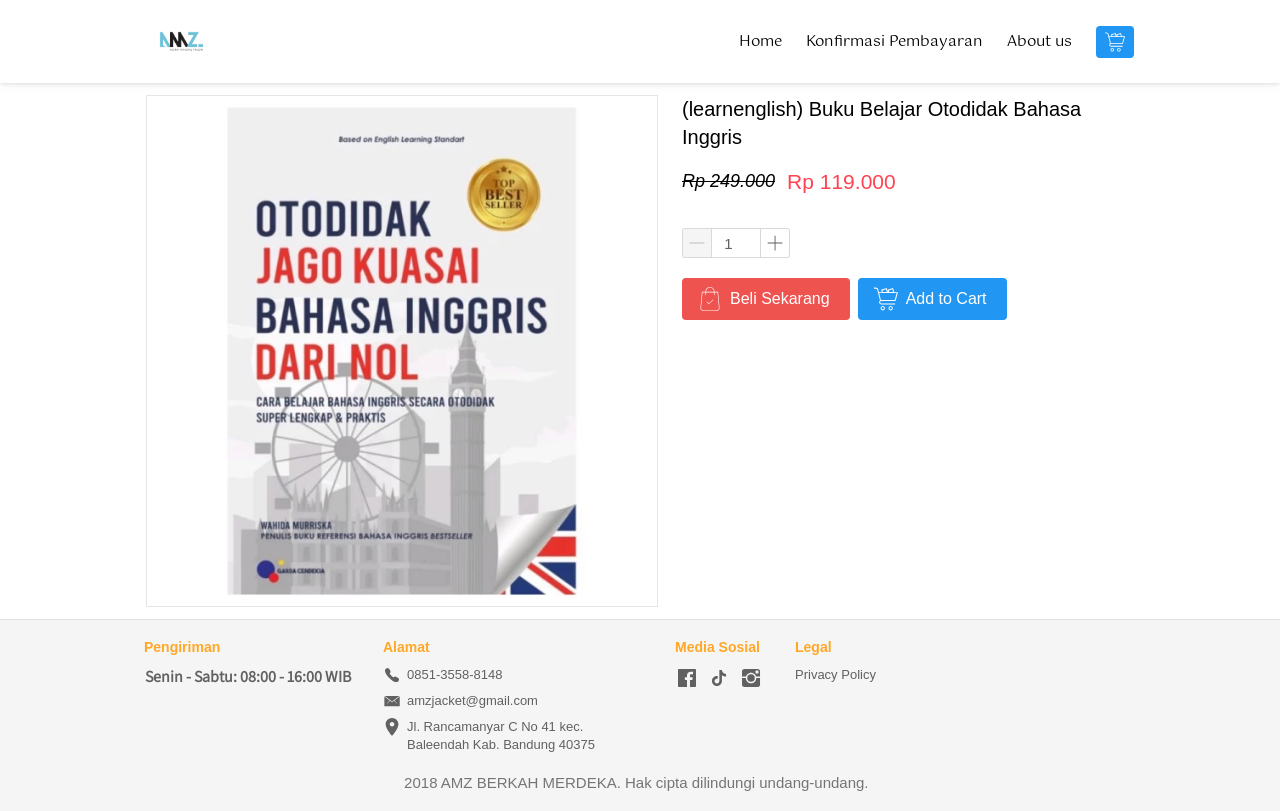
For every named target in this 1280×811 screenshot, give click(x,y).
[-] (687, 679)
